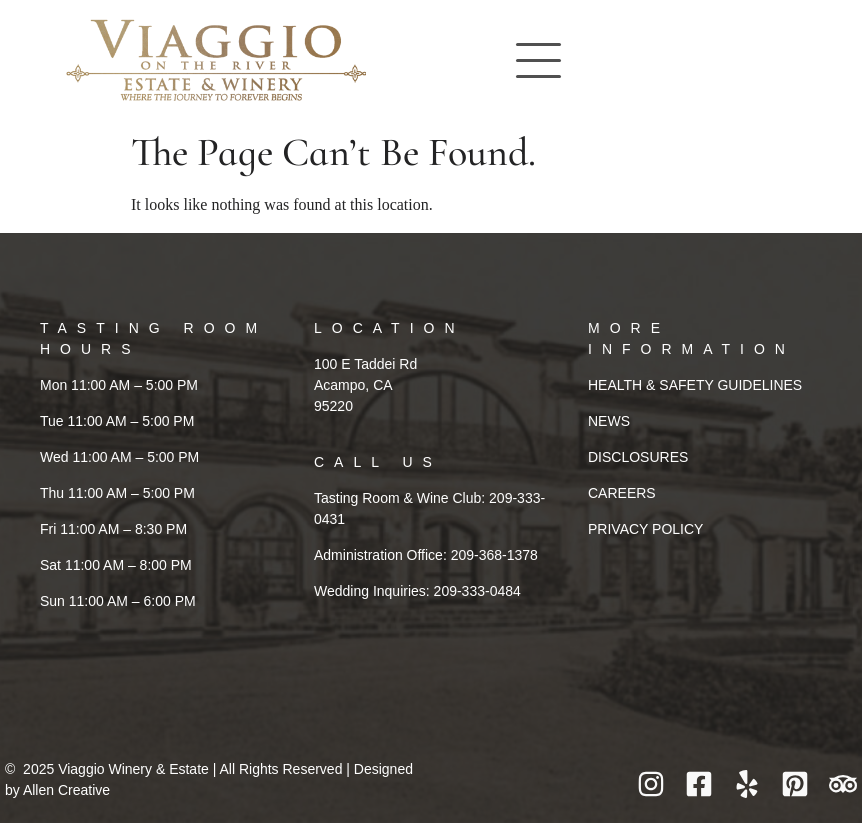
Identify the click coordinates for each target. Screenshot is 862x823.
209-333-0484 (477, 591)
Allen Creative (66, 790)
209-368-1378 (494, 555)
